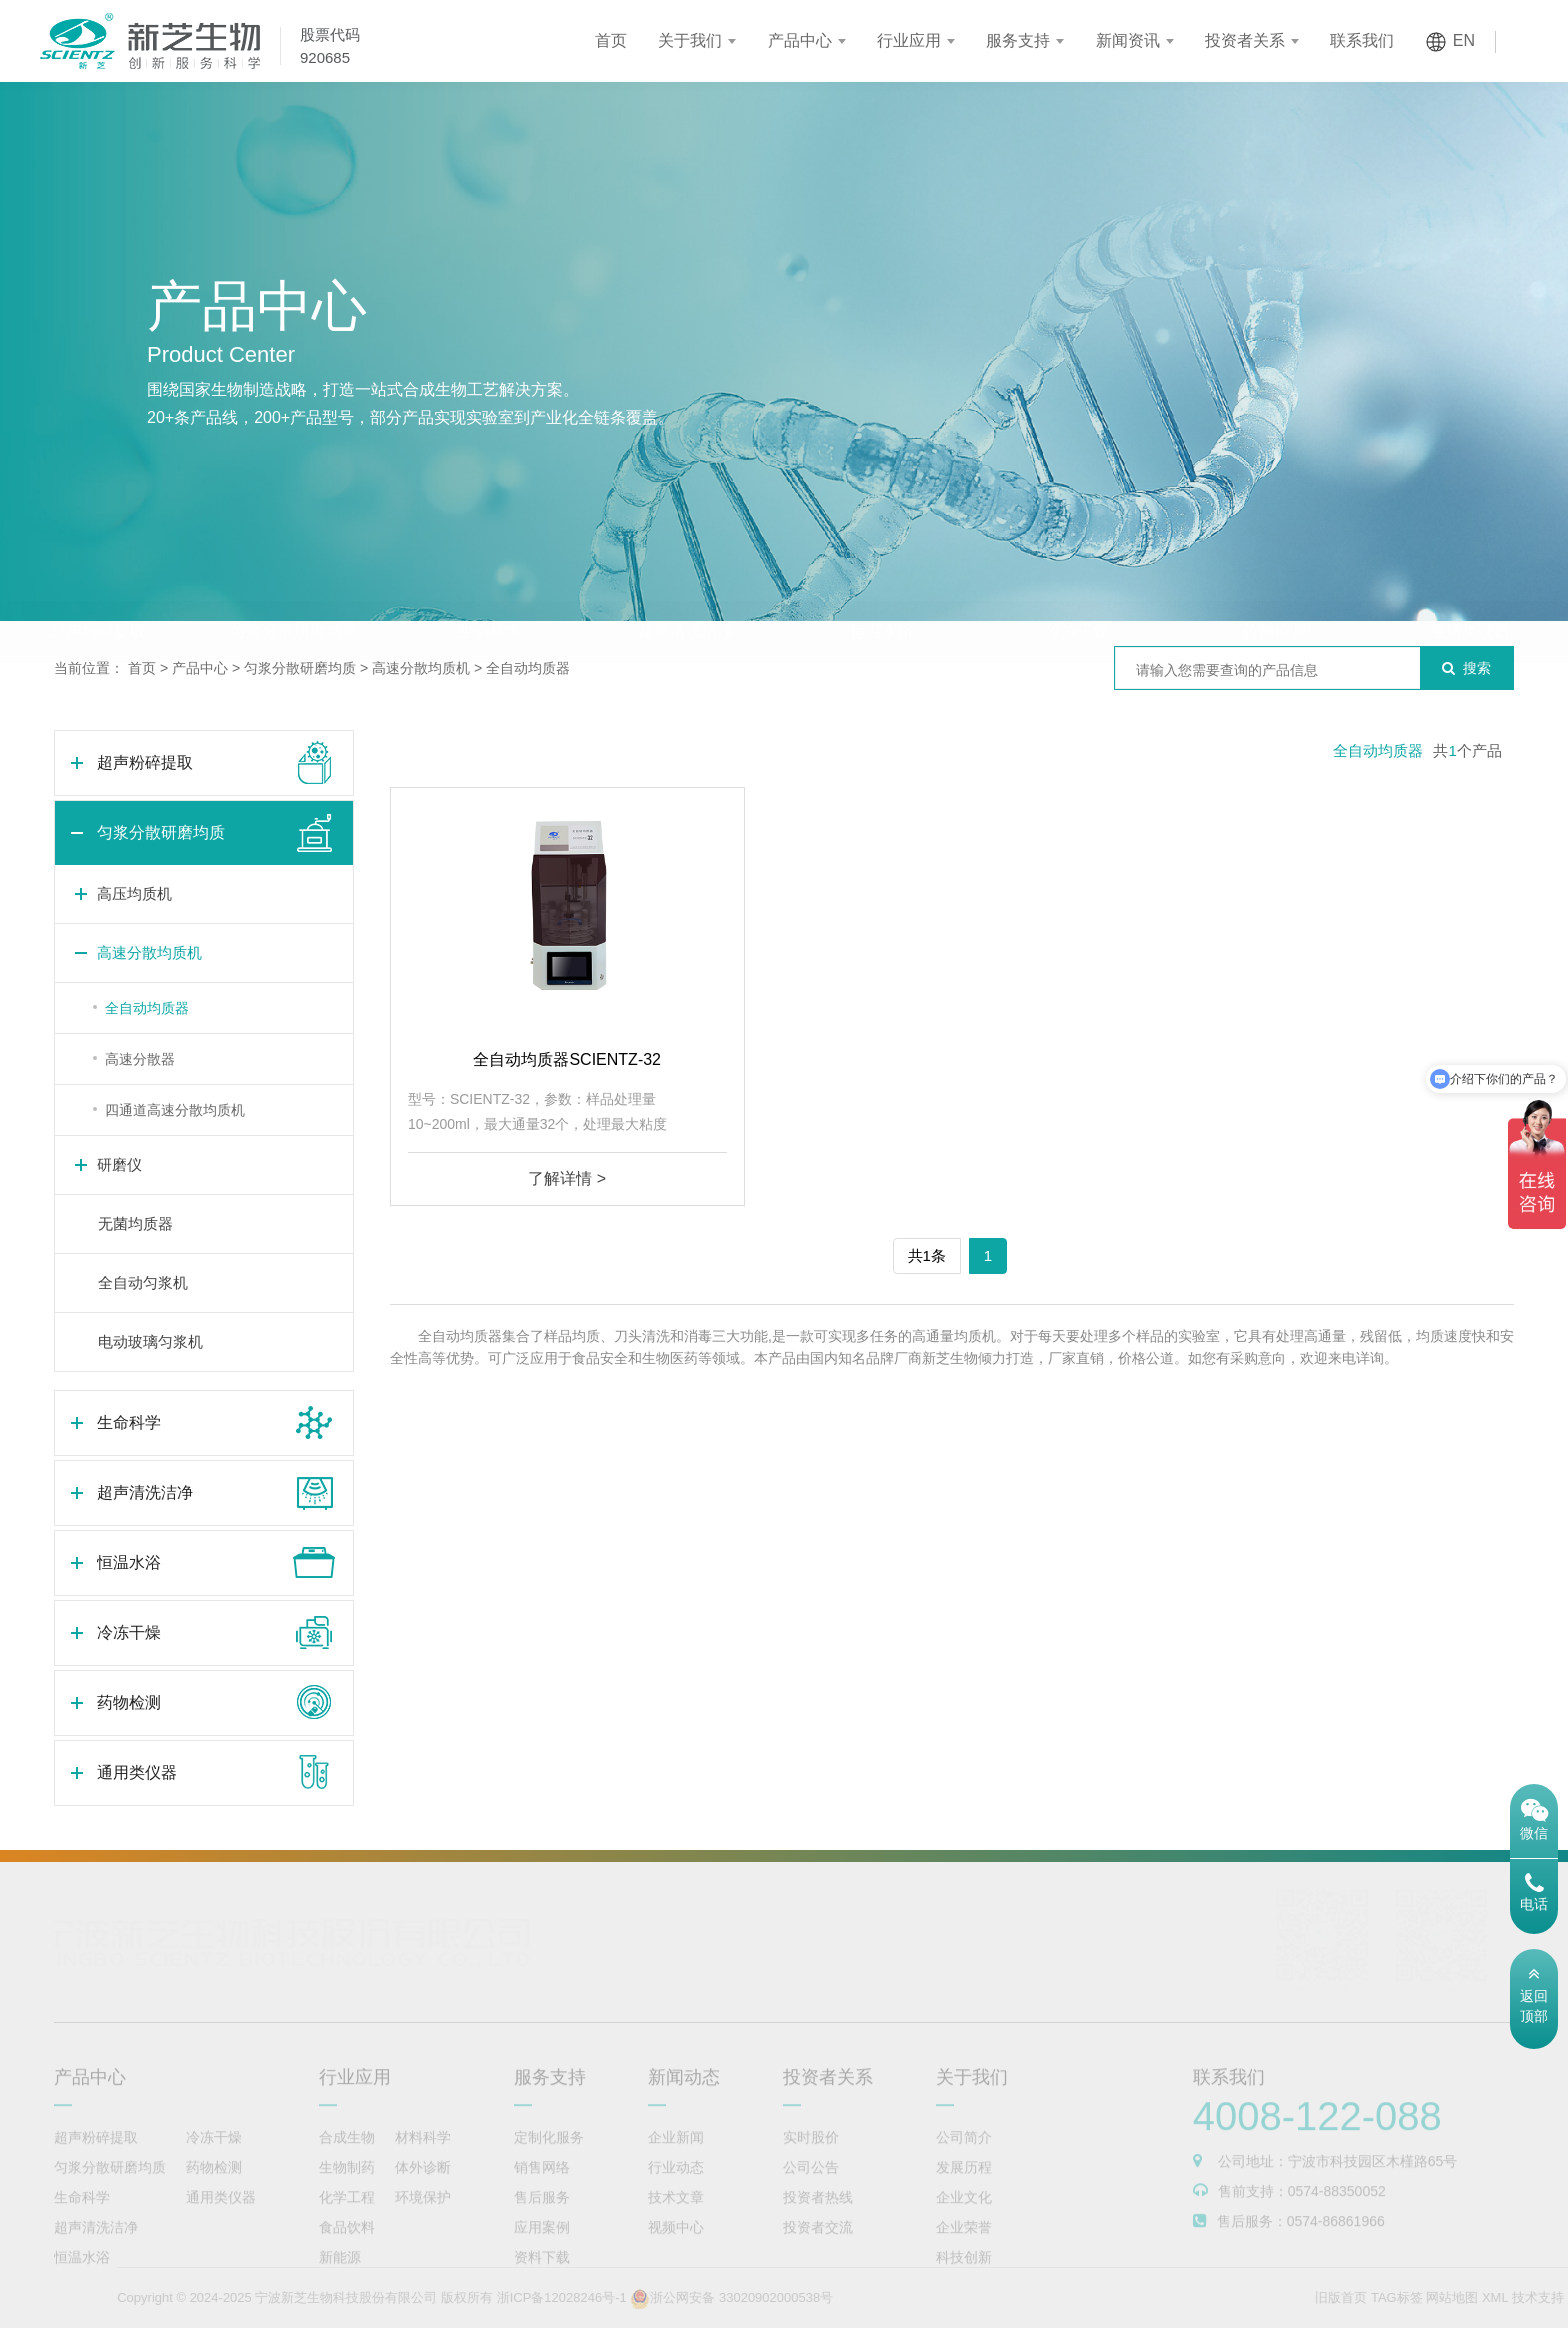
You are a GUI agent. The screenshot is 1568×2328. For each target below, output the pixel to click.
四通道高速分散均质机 (175, 1110)
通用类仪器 (1470, 591)
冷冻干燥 (1078, 591)
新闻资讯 (1128, 40)
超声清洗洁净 (686, 591)
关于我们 (690, 40)
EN (1464, 40)
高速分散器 (140, 1059)
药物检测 (1274, 591)
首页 (611, 40)
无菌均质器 (135, 1223)
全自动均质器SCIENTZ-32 (567, 1059)
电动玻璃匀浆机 (150, 1341)
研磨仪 (119, 1164)
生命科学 (490, 591)
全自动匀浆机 (143, 1282)
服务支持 (1018, 40)
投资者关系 (1245, 40)
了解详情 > (567, 1178)
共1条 (927, 1255)
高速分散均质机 (421, 668)
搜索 (1466, 668)
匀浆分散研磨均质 (294, 591)
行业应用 (909, 40)
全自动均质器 (528, 668)
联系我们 (1362, 40)
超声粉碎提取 (98, 591)
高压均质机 (134, 893)
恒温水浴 (882, 591)
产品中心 (800, 40)
